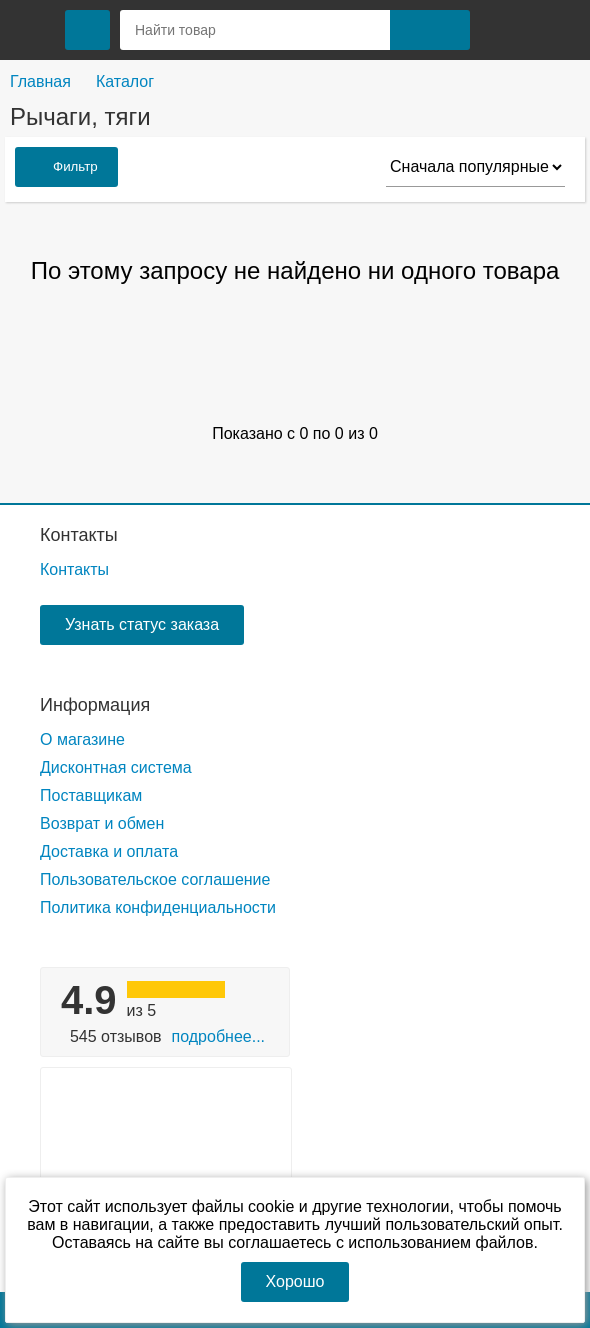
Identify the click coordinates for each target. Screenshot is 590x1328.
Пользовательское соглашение (155, 879)
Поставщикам (91, 795)
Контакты (79, 535)
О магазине (82, 739)
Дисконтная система (116, 767)
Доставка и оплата (109, 851)
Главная (40, 81)
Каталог (125, 81)
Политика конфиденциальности (158, 907)
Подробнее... (218, 1036)
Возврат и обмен (102, 823)
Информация (95, 705)
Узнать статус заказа (142, 624)
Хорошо (295, 1281)
